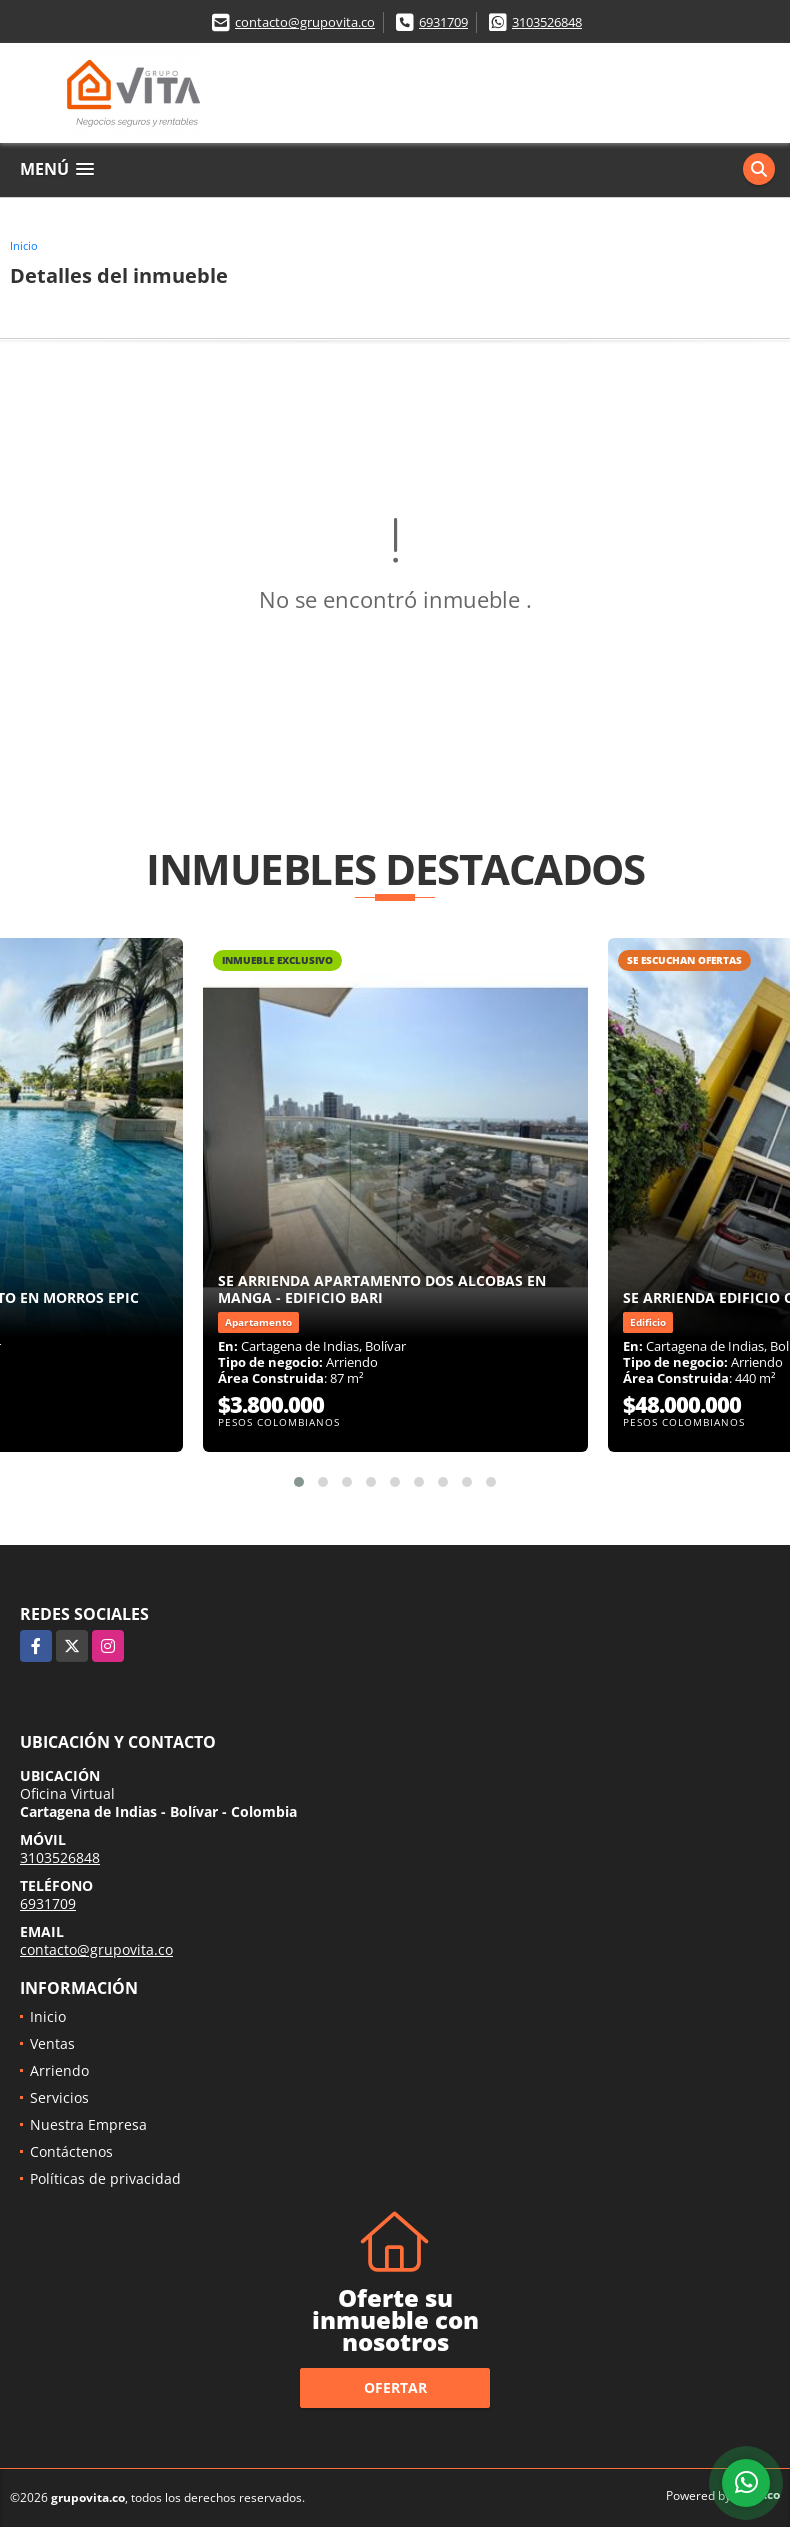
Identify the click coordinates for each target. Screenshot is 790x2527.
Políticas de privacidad (105, 2178)
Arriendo (59, 2070)
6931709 (443, 22)
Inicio (24, 245)
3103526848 (547, 22)
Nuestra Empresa (88, 2124)
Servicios (59, 2097)
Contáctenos (71, 2151)
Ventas (52, 2043)
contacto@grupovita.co (305, 22)
